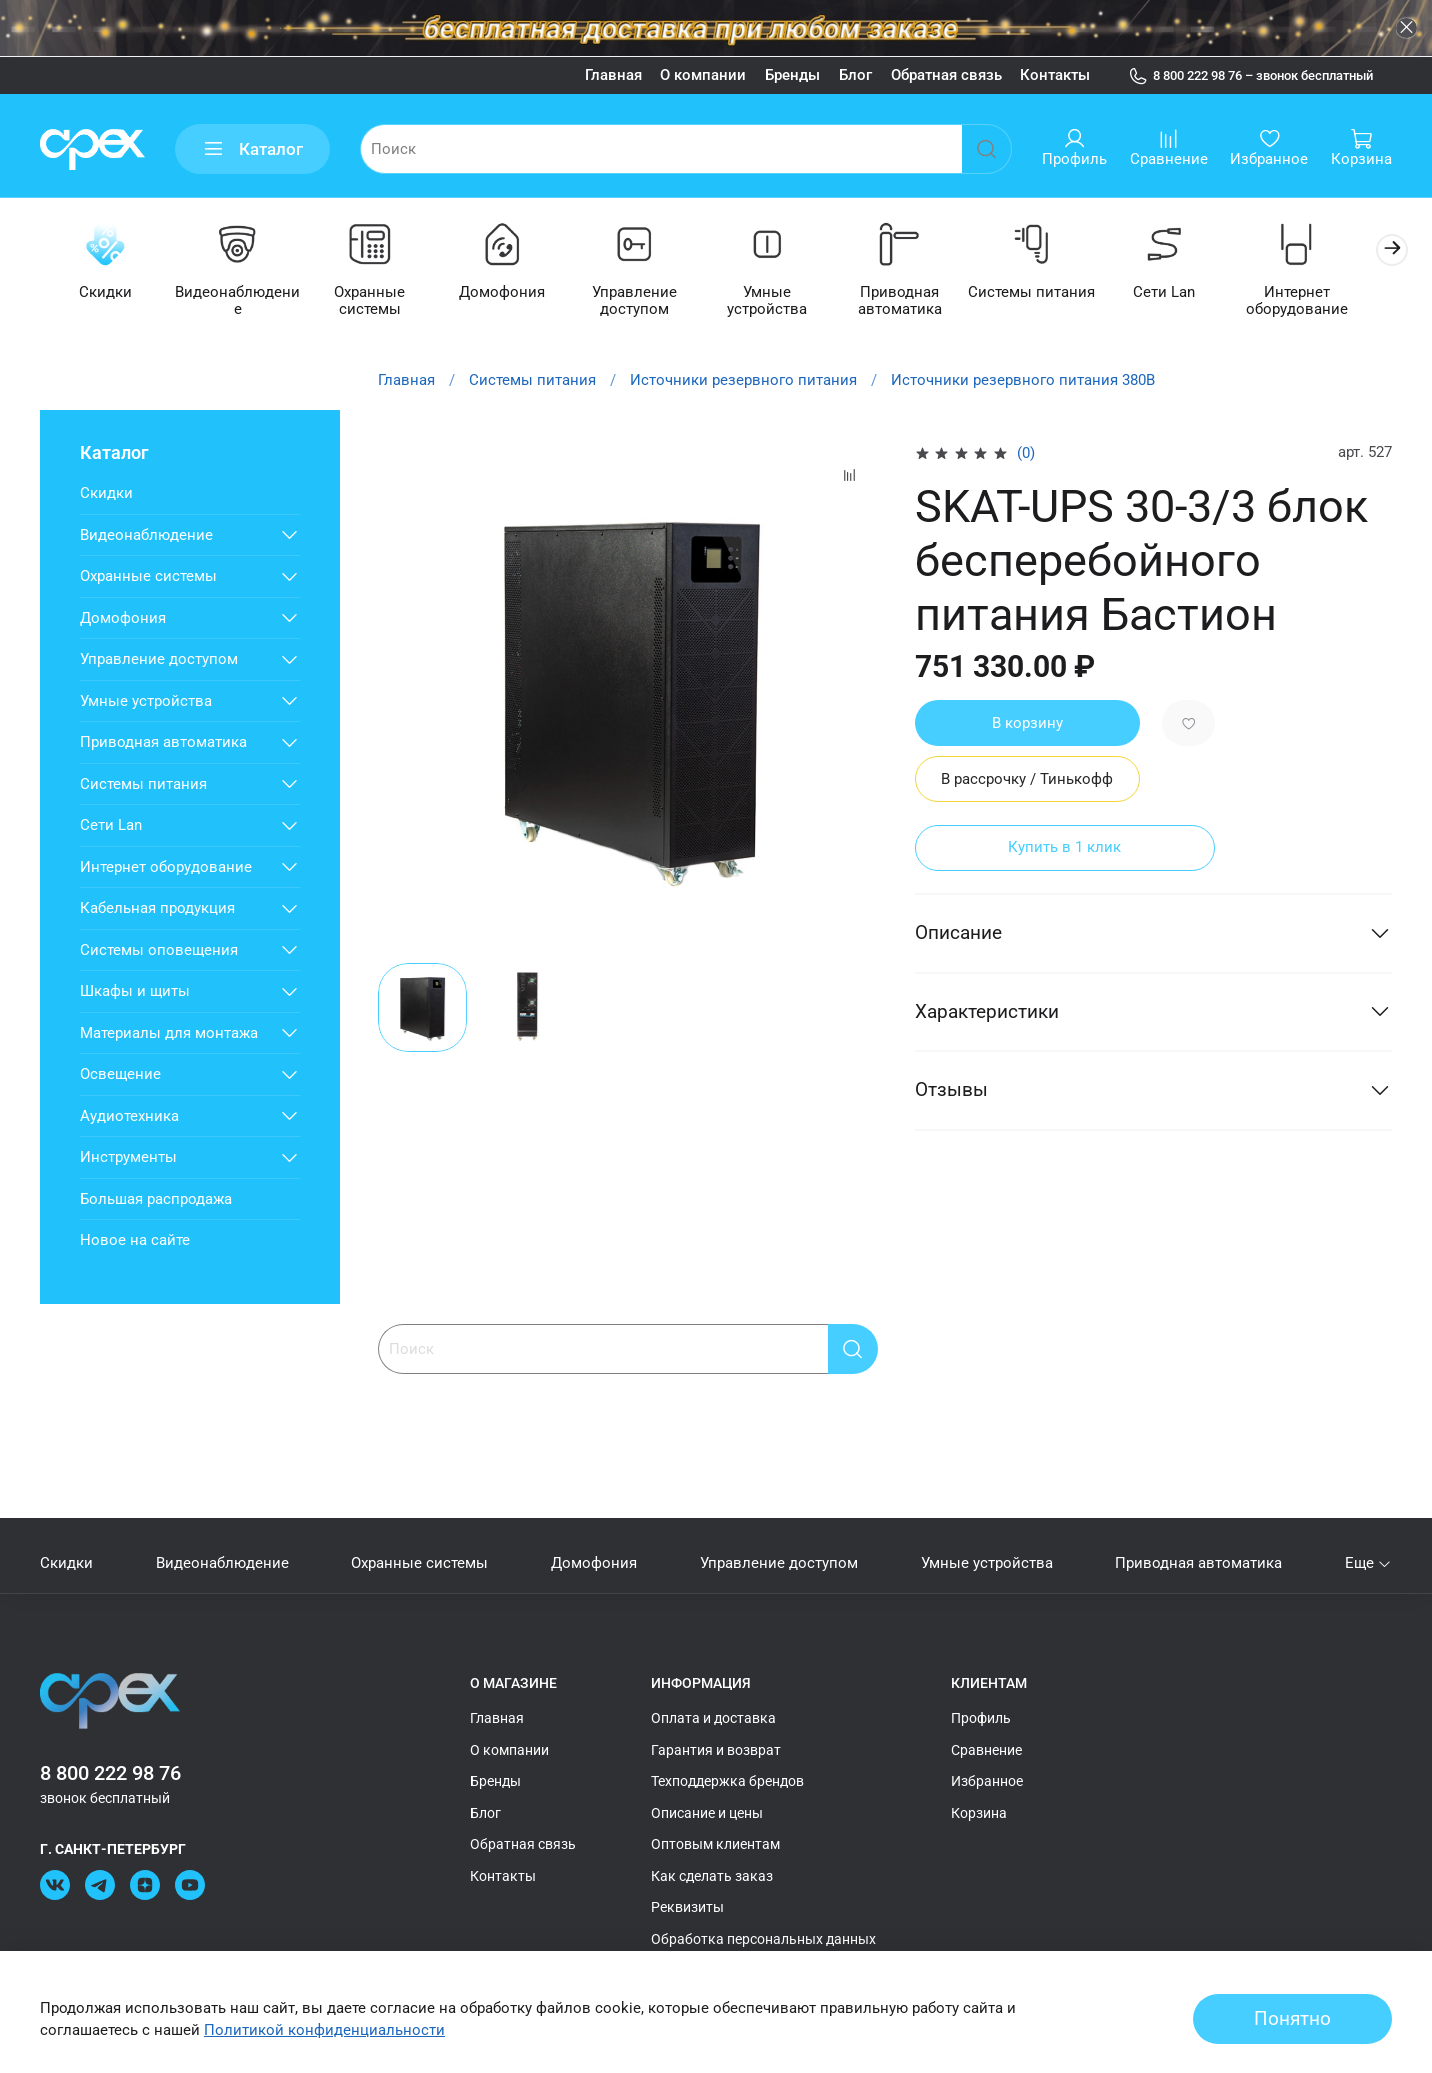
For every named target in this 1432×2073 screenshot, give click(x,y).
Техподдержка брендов (727, 1781)
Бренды (792, 75)
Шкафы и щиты (135, 992)
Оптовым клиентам (715, 1844)
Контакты (1055, 75)
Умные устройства (784, 294)
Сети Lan (1190, 294)
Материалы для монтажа (169, 1034)
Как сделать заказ (712, 1876)
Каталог (253, 149)
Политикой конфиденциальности (324, 2030)
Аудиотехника (129, 1117)
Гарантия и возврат (716, 1750)
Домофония (513, 294)
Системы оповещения (159, 951)
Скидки (106, 294)
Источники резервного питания (743, 381)
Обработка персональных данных (763, 1939)
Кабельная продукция (157, 909)
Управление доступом (648, 302)
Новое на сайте (135, 1241)
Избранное (987, 1781)
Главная (613, 75)
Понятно (1292, 2019)
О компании (703, 75)
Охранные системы (377, 302)
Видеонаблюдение (242, 294)
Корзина (979, 1813)
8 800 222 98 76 (110, 1773)
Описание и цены (707, 1813)
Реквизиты (687, 1907)
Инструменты (128, 1158)
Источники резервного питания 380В (1023, 381)
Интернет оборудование (1325, 302)
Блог (855, 75)
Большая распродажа (156, 1200)
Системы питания (1054, 294)
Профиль (981, 1718)
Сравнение (986, 1750)
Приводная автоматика (919, 302)
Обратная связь (946, 75)
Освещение (120, 1075)
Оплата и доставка (713, 1718)
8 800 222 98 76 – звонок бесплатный (1251, 76)
